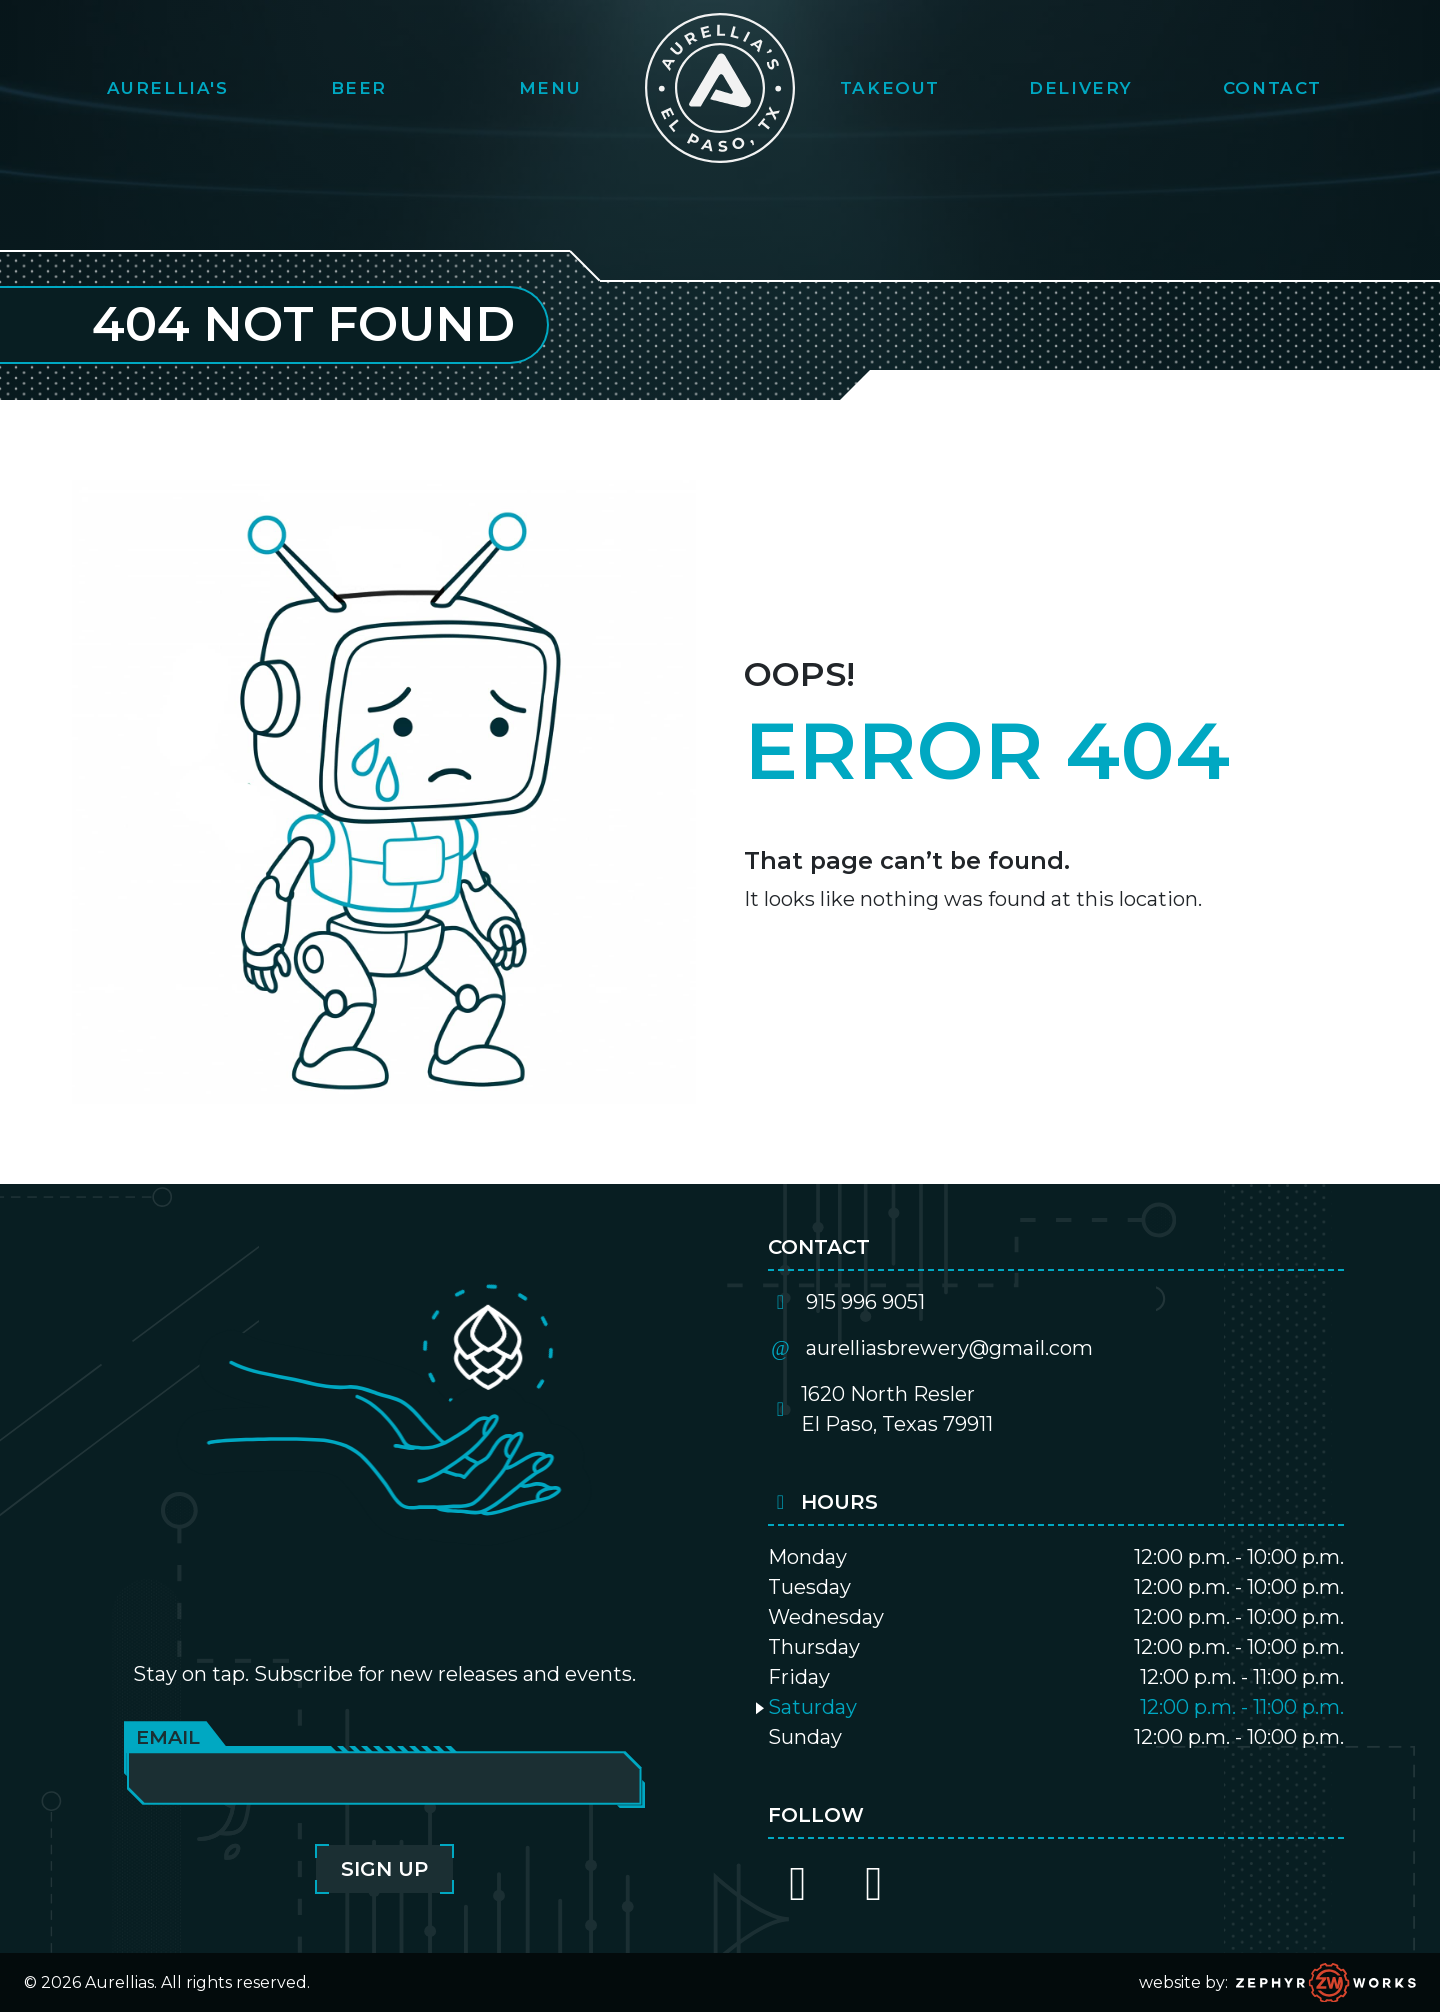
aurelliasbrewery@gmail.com (949, 1348)
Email (168, 1737)
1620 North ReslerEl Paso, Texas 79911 (897, 1409)
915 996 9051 (865, 1302)
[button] (167, 88)
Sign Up (384, 1869)
